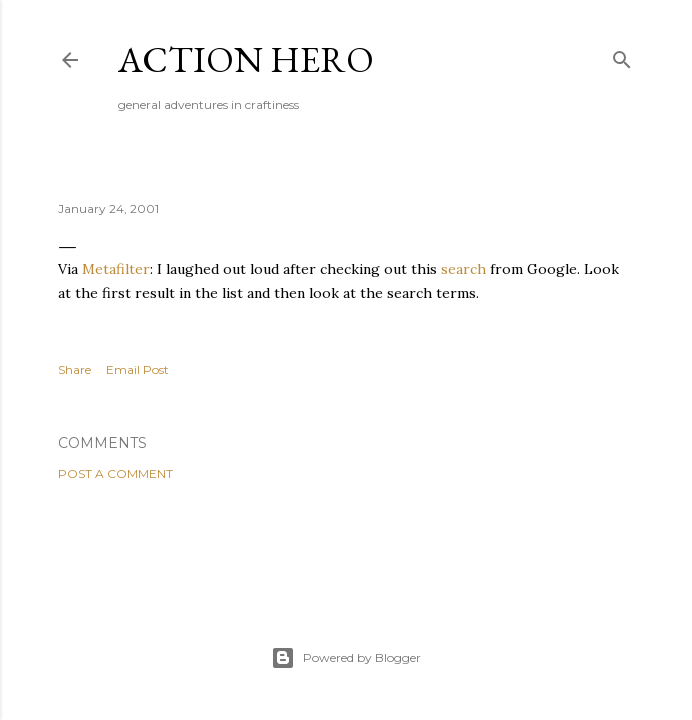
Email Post (137, 369)
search (463, 269)
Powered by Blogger (346, 658)
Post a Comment (115, 473)
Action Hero (246, 59)
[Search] (622, 55)
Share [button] (74, 369)
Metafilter (116, 269)
